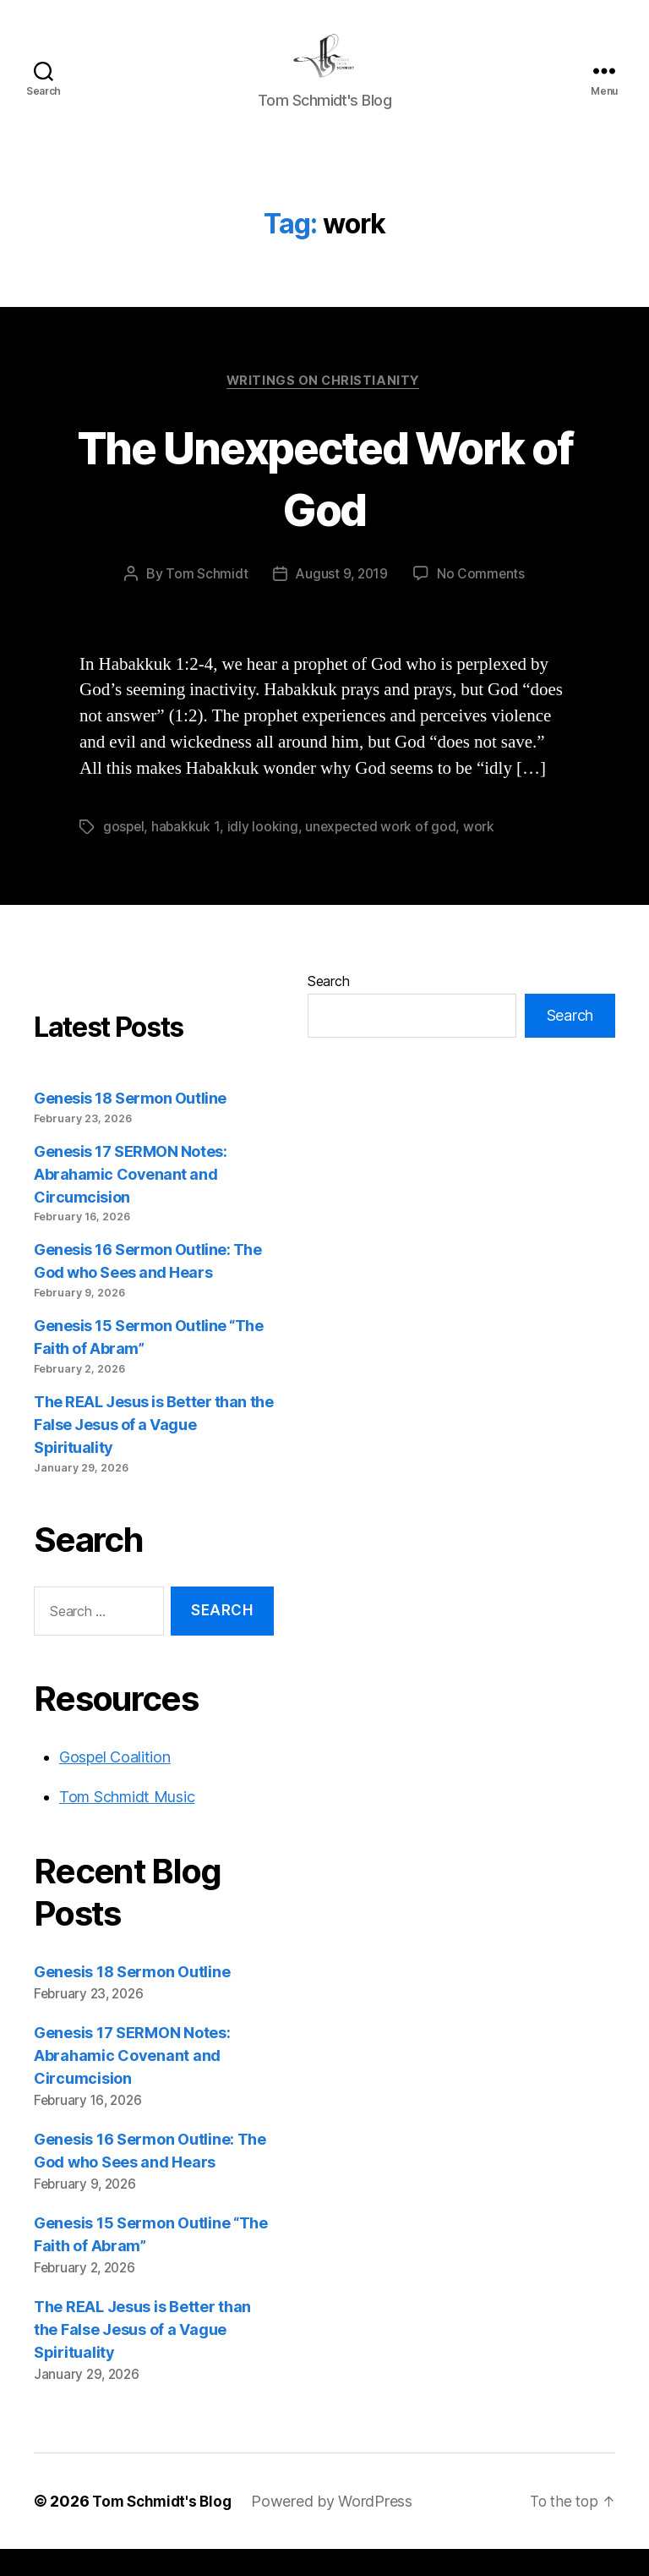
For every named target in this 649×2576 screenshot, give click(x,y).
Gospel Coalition (115, 1784)
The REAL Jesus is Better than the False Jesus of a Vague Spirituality (153, 1451)
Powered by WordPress (338, 2528)
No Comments (482, 601)
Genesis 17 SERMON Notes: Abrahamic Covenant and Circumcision (130, 1201)
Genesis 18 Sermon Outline (130, 1125)
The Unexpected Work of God (324, 503)
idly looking (264, 854)
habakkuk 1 (187, 854)
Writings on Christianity (324, 407)
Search (328, 1008)
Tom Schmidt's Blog (164, 2528)
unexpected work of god (384, 854)
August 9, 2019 (341, 601)
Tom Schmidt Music (126, 1824)
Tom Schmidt (205, 601)
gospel (124, 854)
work (483, 854)
